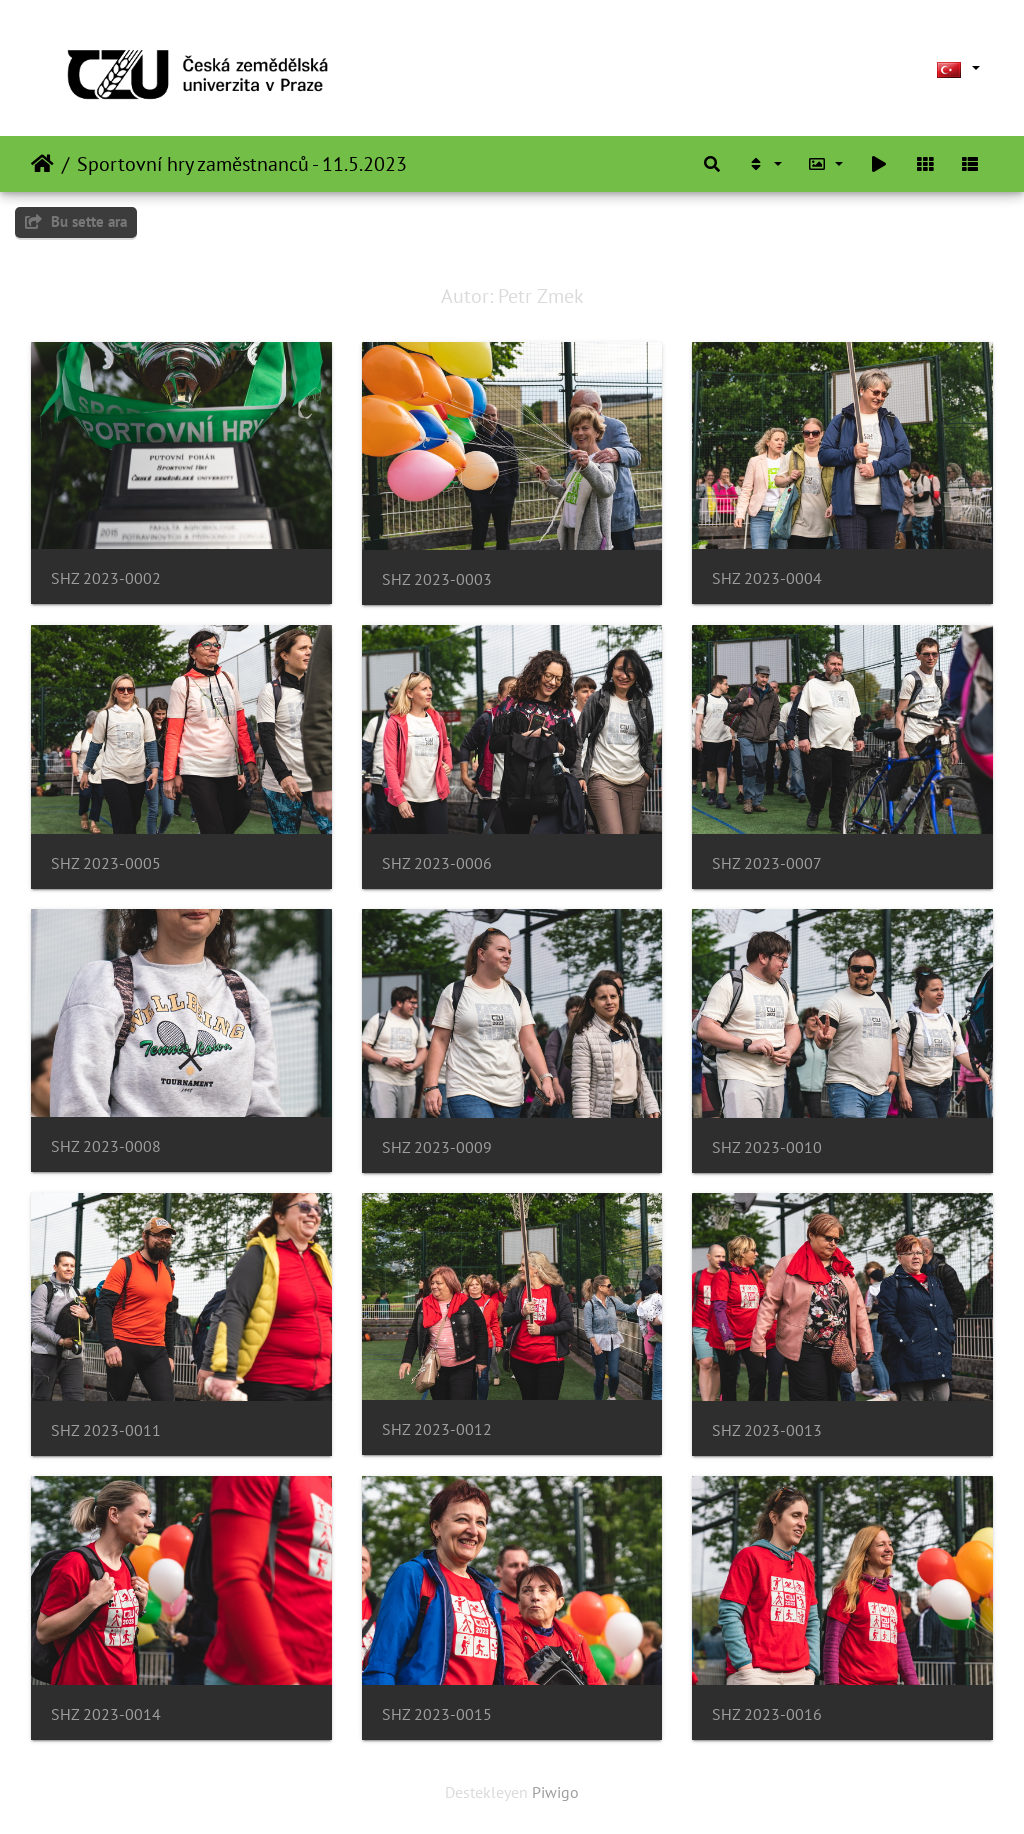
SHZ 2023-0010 (767, 1147)
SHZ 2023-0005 (106, 863)
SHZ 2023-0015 (437, 1714)
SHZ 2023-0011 (106, 1430)
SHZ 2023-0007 (767, 863)
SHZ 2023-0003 (437, 579)
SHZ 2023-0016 (767, 1714)
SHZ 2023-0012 (437, 1429)
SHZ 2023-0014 (106, 1714)
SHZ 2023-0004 (767, 578)
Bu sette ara (76, 221)
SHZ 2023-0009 (437, 1147)
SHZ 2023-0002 (106, 578)
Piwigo (555, 1792)
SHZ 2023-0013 (767, 1430)
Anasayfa (42, 164)
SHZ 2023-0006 (437, 863)
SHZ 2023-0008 (106, 1146)
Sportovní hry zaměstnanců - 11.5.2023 (242, 164)
